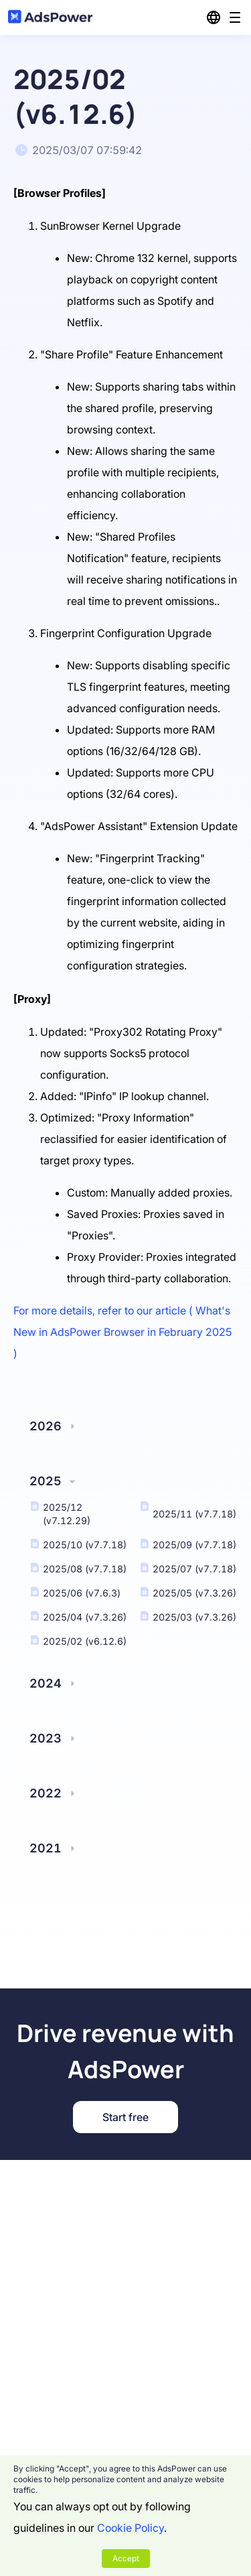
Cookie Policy (130, 2527)
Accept (125, 2558)
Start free (125, 2117)
